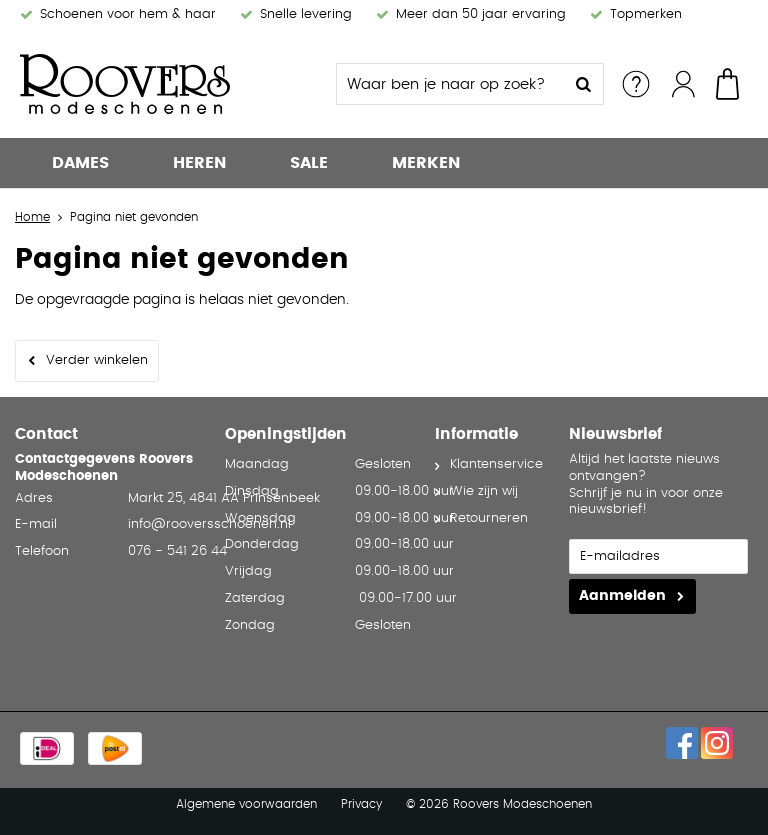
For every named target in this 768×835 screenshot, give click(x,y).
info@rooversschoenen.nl (209, 524)
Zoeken (583, 84)
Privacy (361, 804)
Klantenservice (496, 464)
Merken (426, 163)
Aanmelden (622, 596)
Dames (80, 163)
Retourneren (489, 518)
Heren (199, 163)
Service (636, 84)
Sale (309, 163)
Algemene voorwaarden (246, 804)
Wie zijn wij (484, 491)
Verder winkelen (97, 360)
